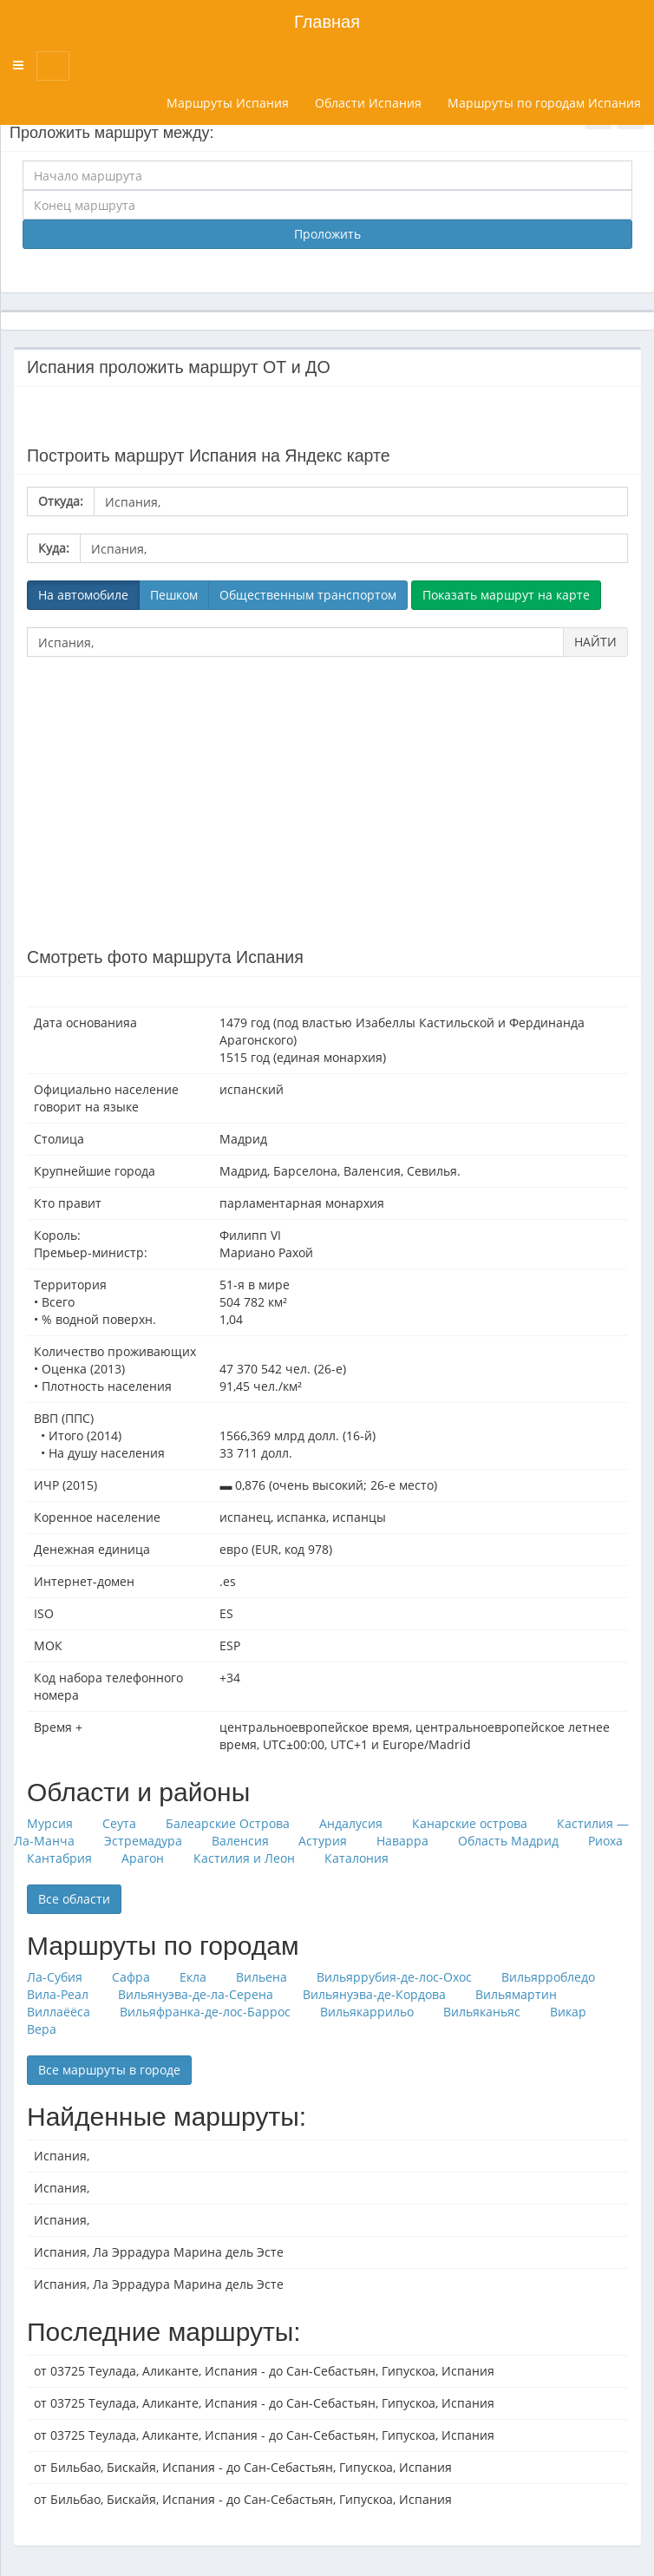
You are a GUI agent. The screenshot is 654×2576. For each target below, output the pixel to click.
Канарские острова (469, 1823)
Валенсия (240, 1840)
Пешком (174, 595)
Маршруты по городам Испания (544, 103)
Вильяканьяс (481, 2011)
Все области (74, 1899)
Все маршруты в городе (109, 2069)
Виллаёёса (58, 2011)
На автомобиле (83, 595)
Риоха (605, 1840)
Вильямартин (516, 1994)
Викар (568, 2011)
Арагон (142, 1858)
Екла (193, 1977)
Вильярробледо (548, 1977)
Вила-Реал (57, 1994)
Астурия (322, 1840)
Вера (41, 2029)
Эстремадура (143, 1840)
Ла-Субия (54, 1977)
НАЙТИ (595, 641)
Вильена (261, 1977)
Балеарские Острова (228, 1823)
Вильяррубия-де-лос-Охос (394, 1977)
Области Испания (368, 103)
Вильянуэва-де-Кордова (374, 1994)
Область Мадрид (508, 1840)
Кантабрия (59, 1858)
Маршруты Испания (228, 103)
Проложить (327, 234)
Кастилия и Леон (244, 1858)
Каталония (356, 1858)
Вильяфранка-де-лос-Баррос (205, 2011)
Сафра (131, 1977)
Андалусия (351, 1823)
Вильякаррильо (367, 2011)
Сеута (119, 1823)
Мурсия (50, 1823)
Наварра (402, 1840)
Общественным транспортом (307, 595)
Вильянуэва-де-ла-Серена (195, 1994)
